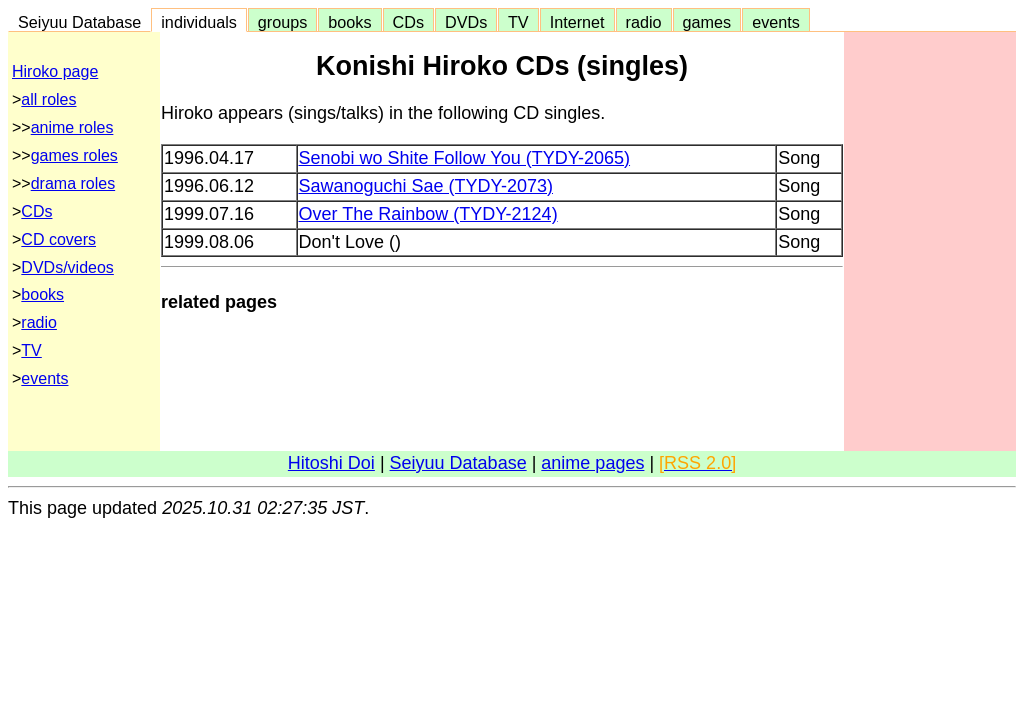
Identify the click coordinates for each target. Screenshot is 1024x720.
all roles (48, 99)
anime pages (592, 463)
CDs (408, 22)
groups (283, 22)
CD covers (58, 239)
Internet (577, 22)
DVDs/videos (67, 267)
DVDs (466, 22)
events (776, 22)
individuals (199, 22)
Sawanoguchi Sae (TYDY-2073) (426, 186)
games (707, 22)
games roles (74, 155)
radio (644, 22)
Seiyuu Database (79, 22)
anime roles (72, 127)
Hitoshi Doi (331, 463)
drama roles (73, 183)
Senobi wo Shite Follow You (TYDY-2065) (465, 158)
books (349, 22)
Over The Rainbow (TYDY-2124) (428, 214)
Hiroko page (55, 71)
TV (518, 22)
